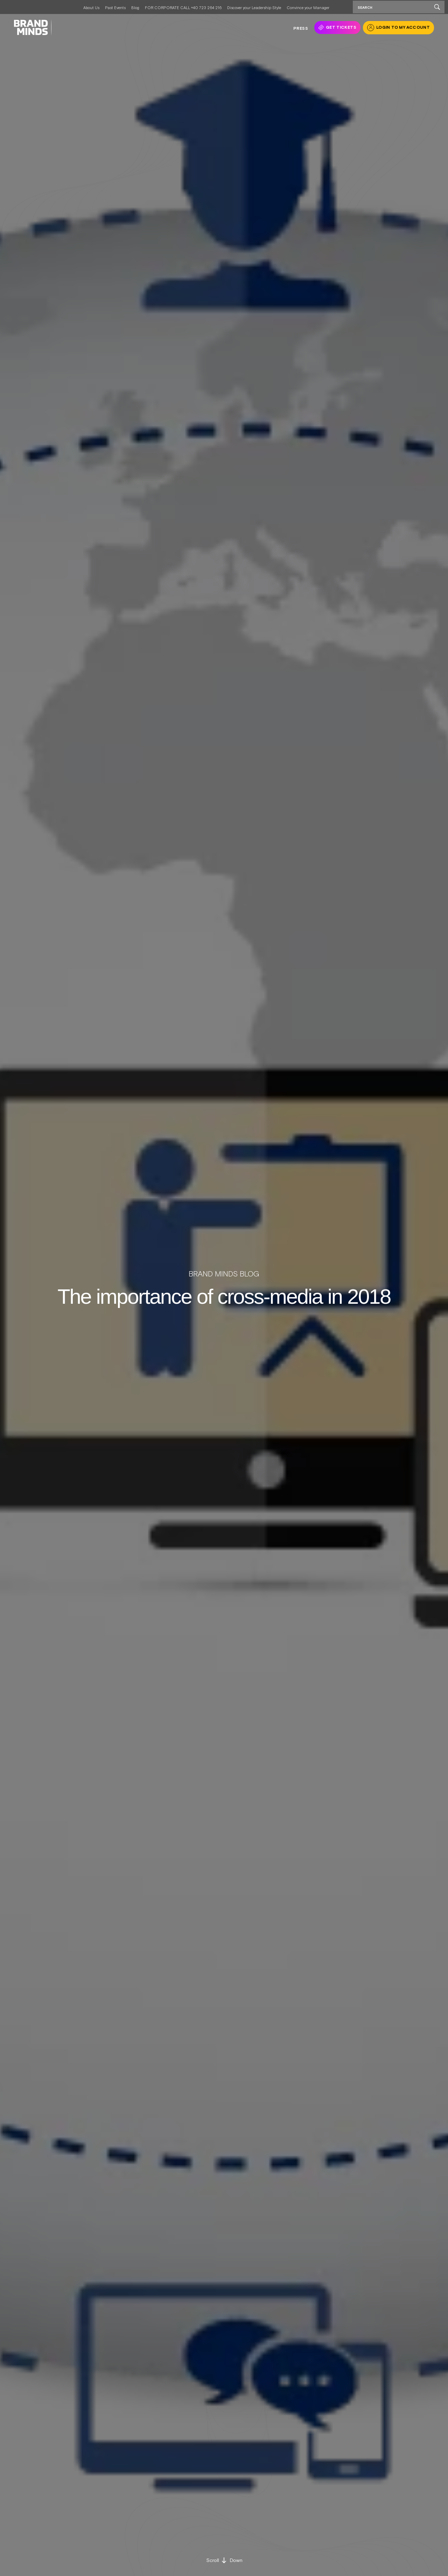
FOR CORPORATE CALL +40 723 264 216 (183, 8)
